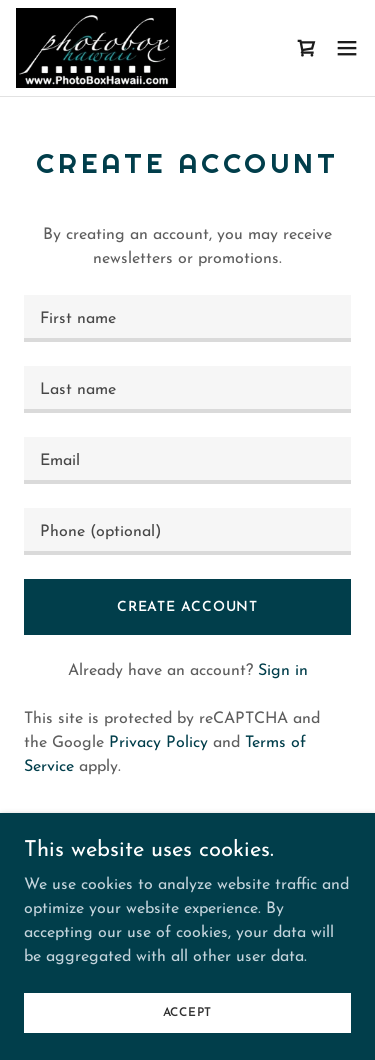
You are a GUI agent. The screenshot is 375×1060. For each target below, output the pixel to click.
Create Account (187, 607)
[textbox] (187, 318)
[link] (96, 48)
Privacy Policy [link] (158, 743)
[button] (347, 48)
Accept (188, 1012)
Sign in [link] (283, 671)
